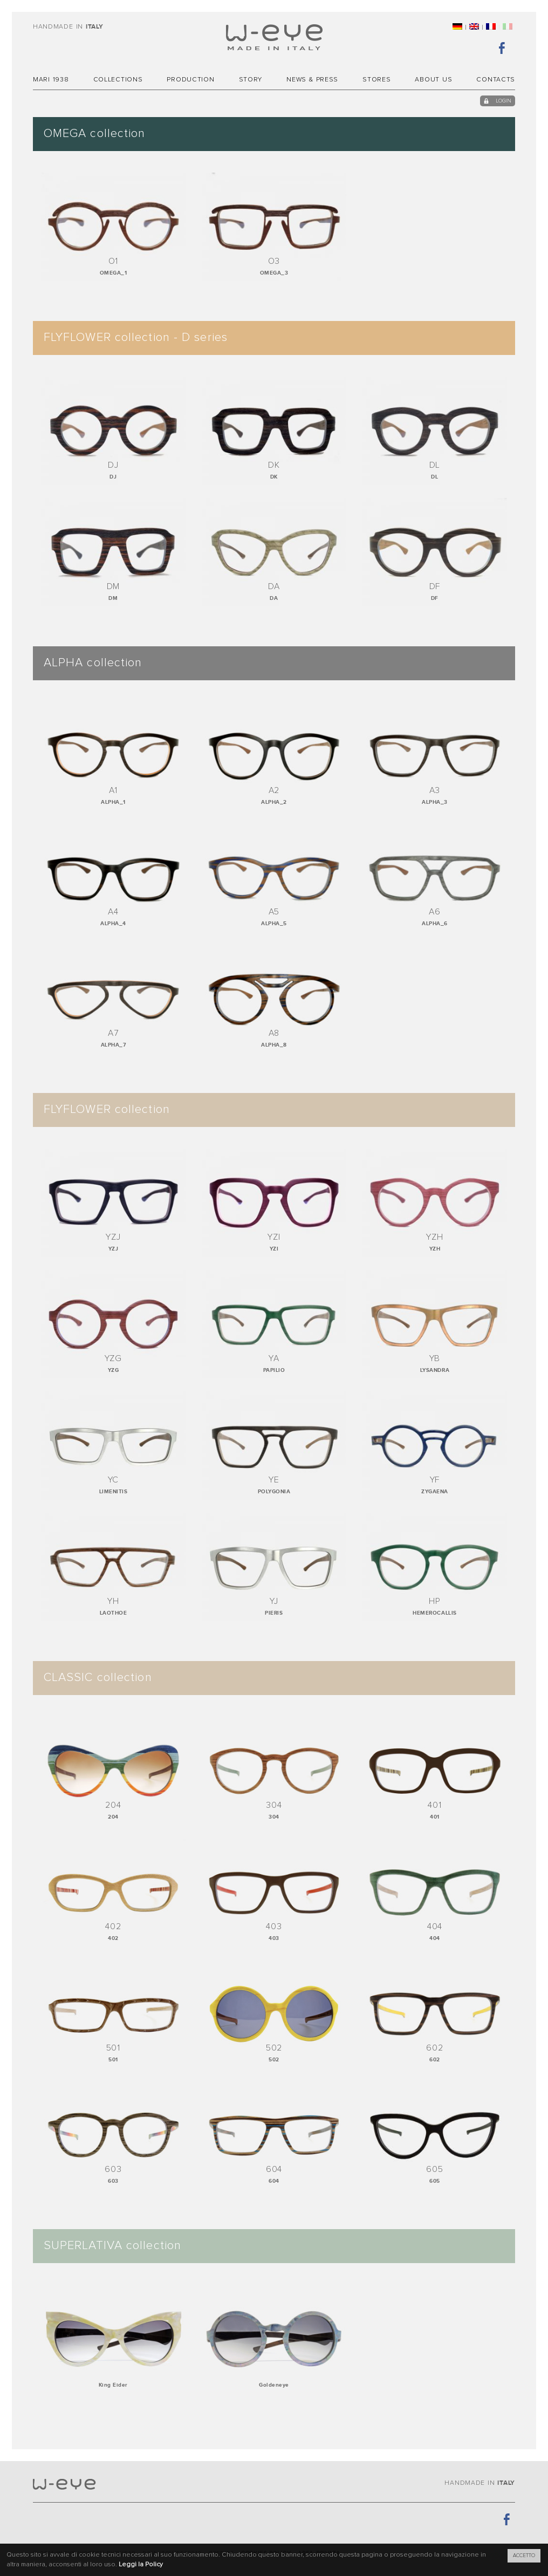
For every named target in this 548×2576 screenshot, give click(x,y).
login (503, 101)
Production (190, 80)
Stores (376, 80)
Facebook (501, 46)
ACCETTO (524, 2555)
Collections (118, 80)
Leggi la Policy (141, 2564)
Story (251, 80)
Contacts (495, 80)
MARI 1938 (51, 80)
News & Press (312, 80)
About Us (433, 80)
